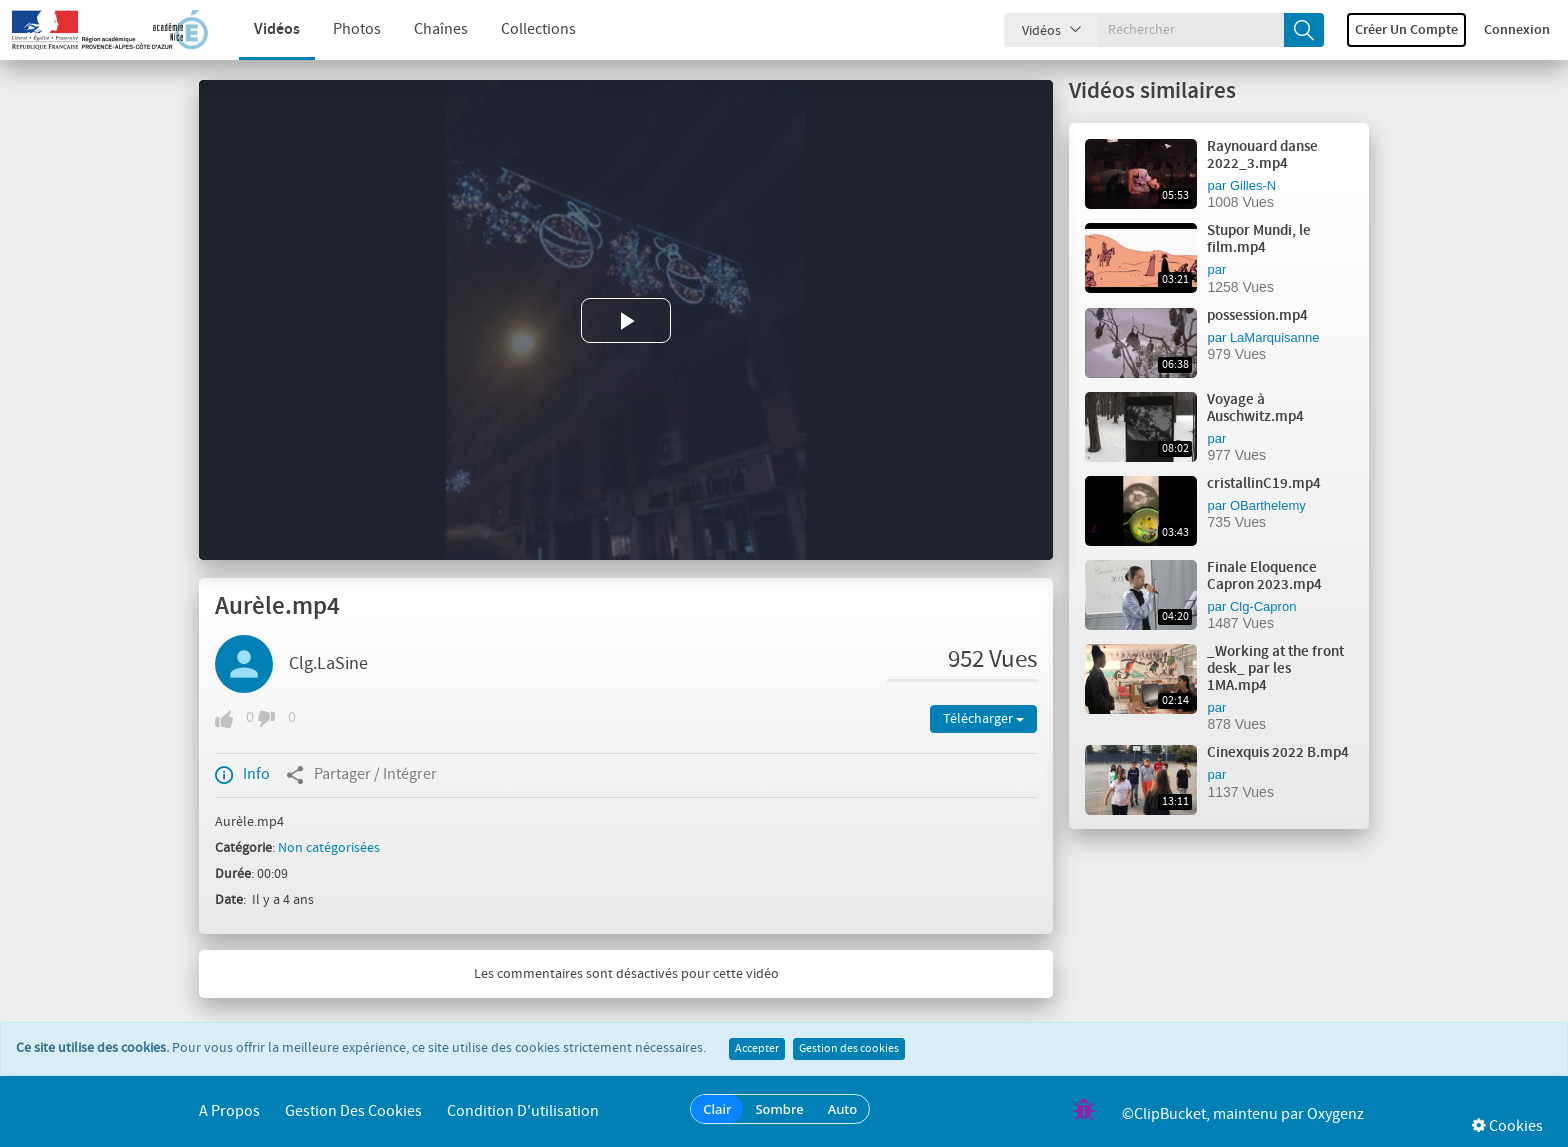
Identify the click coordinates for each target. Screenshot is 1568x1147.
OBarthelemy (1268, 505)
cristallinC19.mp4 (1264, 484)
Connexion (1517, 30)
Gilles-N (1253, 185)
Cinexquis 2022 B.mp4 (1278, 753)
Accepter (757, 1049)
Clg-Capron (1263, 606)
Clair (717, 1109)
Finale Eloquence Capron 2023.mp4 (1264, 576)
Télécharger (983, 719)
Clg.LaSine (328, 664)
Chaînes (422, 29)
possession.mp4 (1257, 316)
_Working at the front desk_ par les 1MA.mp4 (1275, 669)
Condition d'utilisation (523, 1111)
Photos (338, 29)
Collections (519, 29)
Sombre (779, 1109)
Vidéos (258, 29)
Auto (843, 1109)
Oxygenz (1335, 1114)
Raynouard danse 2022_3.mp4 (1262, 155)
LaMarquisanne (1275, 337)
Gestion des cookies (849, 1049)
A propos (229, 1111)
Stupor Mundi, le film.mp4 (1259, 239)
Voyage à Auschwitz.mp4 (1255, 408)
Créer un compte (1406, 30)
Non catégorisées (329, 848)
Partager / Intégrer (361, 775)
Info (242, 775)
